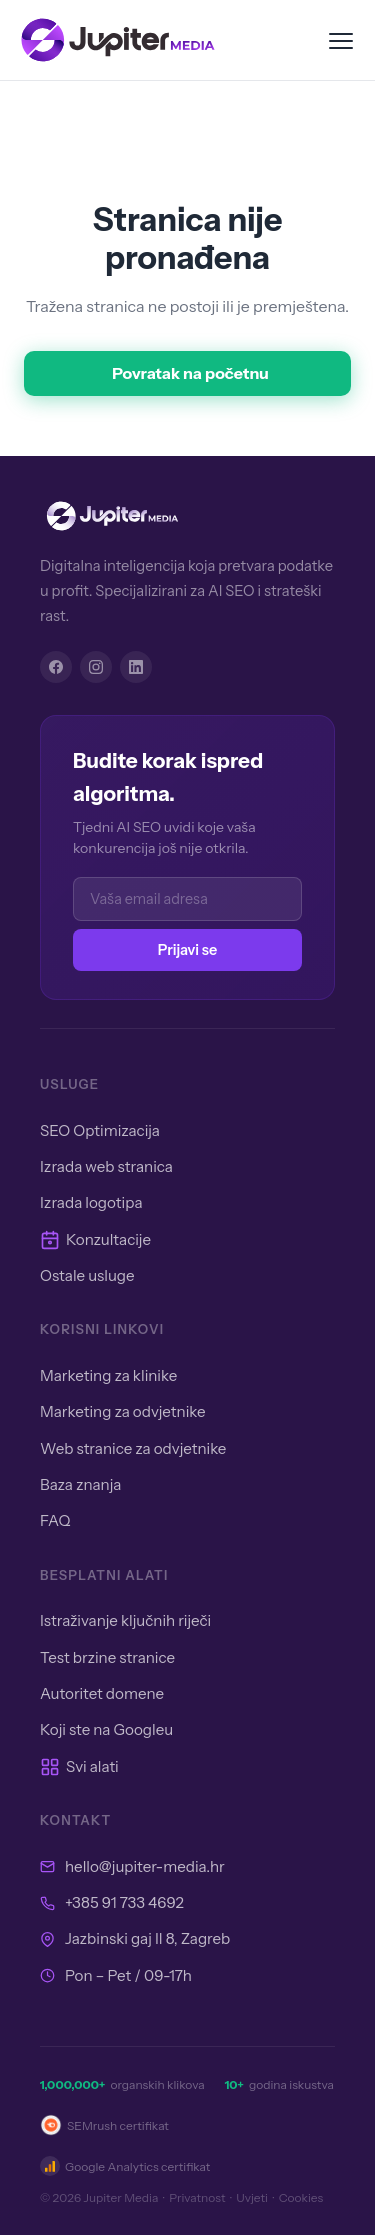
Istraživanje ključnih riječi (125, 1620)
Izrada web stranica (106, 1166)
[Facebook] (56, 667)
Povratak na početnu (190, 373)
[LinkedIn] (136, 667)
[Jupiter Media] (187, 516)
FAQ (55, 1520)
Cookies (301, 2197)
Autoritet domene (102, 1693)
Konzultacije (95, 1240)
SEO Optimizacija (100, 1130)
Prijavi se (188, 950)
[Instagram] (96, 667)
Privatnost (197, 2197)
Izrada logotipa (91, 1202)
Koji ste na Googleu (106, 1729)
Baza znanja (80, 1484)
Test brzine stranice (107, 1657)
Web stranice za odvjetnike (133, 1448)
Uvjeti (252, 2197)
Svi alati (79, 1767)
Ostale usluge (87, 1275)
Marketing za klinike (108, 1375)
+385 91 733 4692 (124, 1902)
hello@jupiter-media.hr (145, 1866)
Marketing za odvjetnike (123, 1411)
